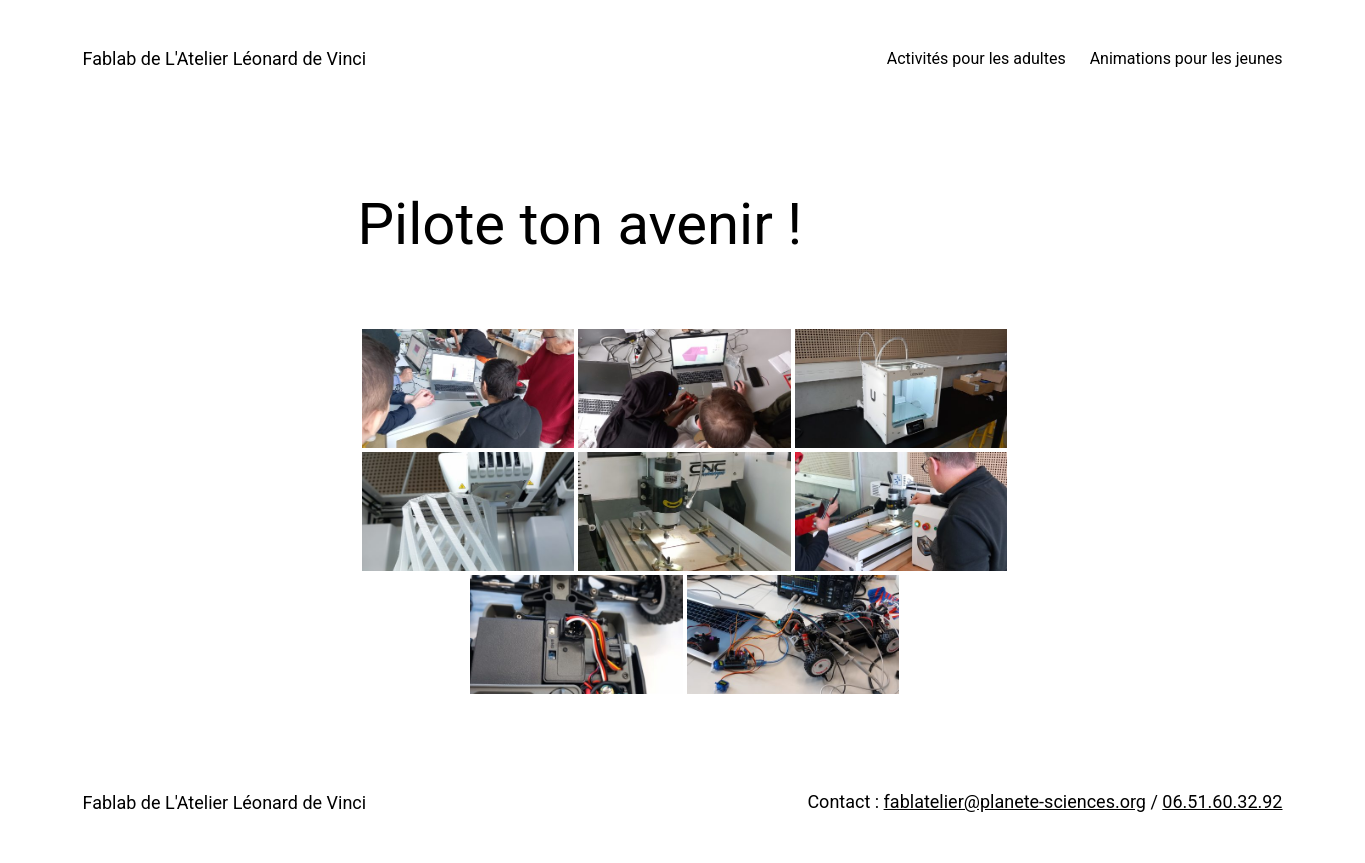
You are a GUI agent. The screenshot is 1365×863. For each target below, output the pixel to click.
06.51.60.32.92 (1222, 801)
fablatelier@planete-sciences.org (1015, 801)
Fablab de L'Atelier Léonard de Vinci (225, 58)
